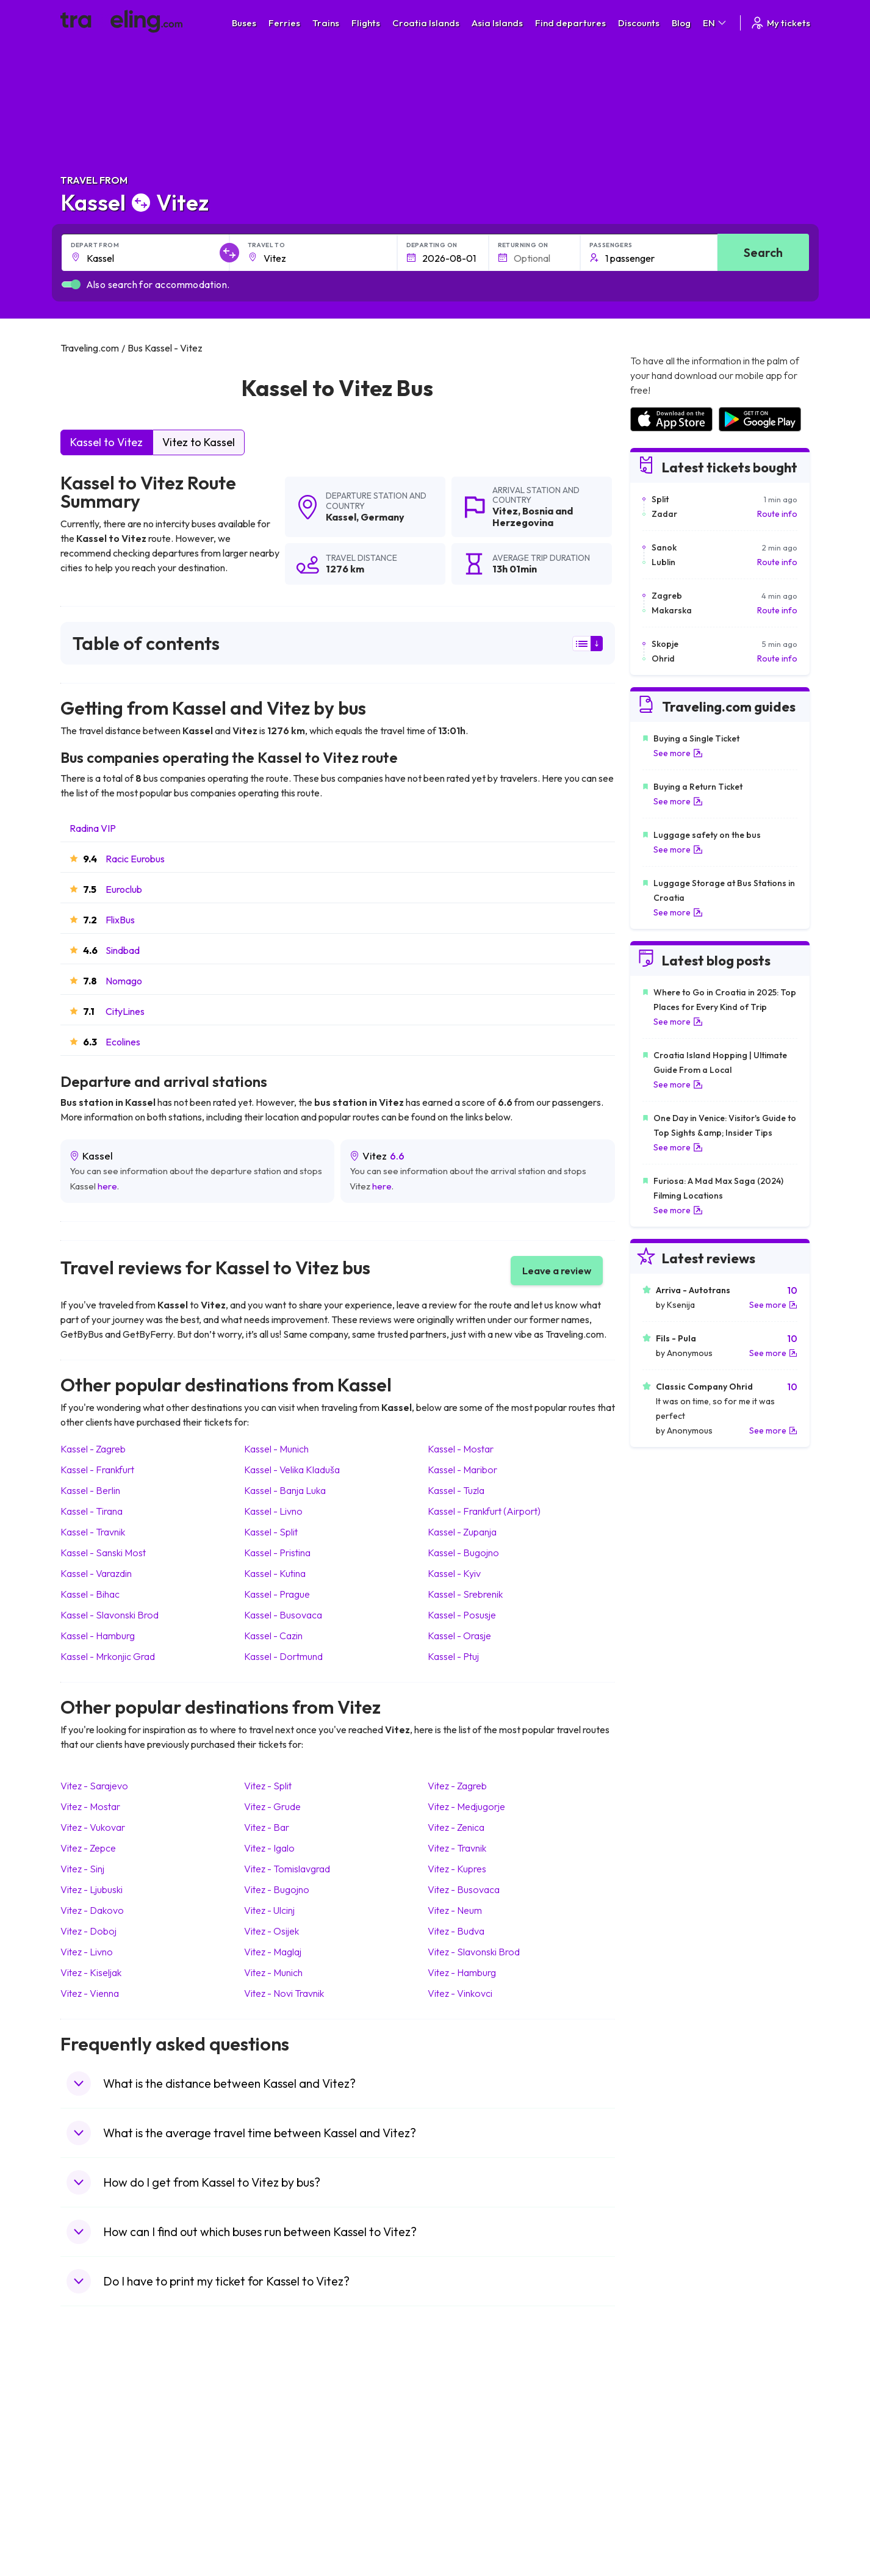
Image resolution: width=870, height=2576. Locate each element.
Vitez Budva (456, 1931)
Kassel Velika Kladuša (292, 1469)
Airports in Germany (667, 2485)
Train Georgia (468, 2447)
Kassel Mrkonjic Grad (107, 1656)
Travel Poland (93, 2498)
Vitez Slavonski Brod (474, 1952)
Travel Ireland (93, 2524)
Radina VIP (93, 828)
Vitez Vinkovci (460, 1993)
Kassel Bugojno (463, 1552)
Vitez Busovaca (464, 1889)
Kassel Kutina (275, 1573)
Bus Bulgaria (277, 2421)
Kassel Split (271, 1532)
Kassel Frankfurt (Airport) (484, 1511)
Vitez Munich (273, 1972)
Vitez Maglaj (272, 1952)
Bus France (275, 2472)
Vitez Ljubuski (91, 1889)
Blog (681, 23)
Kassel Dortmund (283, 1656)
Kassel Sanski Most (103, 1552)
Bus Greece (276, 2460)
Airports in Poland (663, 2511)
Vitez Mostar (90, 1806)
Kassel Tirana (91, 1511)
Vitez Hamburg (462, 1972)
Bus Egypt (273, 2485)
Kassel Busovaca (283, 1615)
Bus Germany (280, 2434)
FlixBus (120, 920)
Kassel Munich (276, 1449)
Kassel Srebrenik (465, 1594)
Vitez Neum (455, 1910)
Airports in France (663, 2421)
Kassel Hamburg (97, 1635)
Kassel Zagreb (93, 1449)
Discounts (639, 23)
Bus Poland (275, 2498)
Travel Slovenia (96, 2511)
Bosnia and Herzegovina (532, 517)
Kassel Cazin (273, 1635)
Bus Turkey (275, 2524)
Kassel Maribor (462, 1469)
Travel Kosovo (95, 2536)
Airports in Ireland (663, 2434)
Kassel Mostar (461, 1449)
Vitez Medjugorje (466, 1806)
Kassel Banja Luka (285, 1490)
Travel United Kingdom (110, 2408)
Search (763, 252)
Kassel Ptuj (453, 1656)
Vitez (505, 511)
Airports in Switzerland (672, 2460)
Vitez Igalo (269, 1848)
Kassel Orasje (459, 1635)
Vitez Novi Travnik (284, 1993)
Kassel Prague (277, 1594)
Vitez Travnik (457, 1848)
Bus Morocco (279, 2408)
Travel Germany (98, 2460)
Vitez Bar (266, 1827)
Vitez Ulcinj (269, 1910)
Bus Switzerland (284, 2511)
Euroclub (124, 889)
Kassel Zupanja (462, 1532)
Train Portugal (468, 2408)
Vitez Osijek (271, 1931)
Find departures (570, 23)
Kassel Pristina (277, 1552)
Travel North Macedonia (113, 2421)
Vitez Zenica (456, 1827)
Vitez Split (268, 1786)
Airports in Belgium (664, 2524)
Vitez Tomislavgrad (287, 1869)
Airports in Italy (657, 2472)
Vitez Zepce (88, 1848)
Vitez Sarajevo (94, 1786)
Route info (777, 513)
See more (678, 753)
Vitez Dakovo (92, 1910)
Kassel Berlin (90, 1490)
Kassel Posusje (462, 1615)
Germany (382, 517)
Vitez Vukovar (92, 1827)
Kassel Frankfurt (97, 1469)
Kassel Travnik (92, 1532)
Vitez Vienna (89, 1993)
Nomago (124, 981)
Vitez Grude (272, 1806)
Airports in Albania (664, 2498)
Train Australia (469, 2460)
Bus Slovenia (278, 2447)
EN (715, 23)
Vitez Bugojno (276, 1889)
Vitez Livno (86, 1952)
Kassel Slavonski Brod (109, 1615)
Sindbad (123, 950)
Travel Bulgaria (95, 2434)
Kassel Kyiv (454, 1573)
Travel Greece (94, 2447)
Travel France (93, 2485)
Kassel (341, 517)
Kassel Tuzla (456, 1490)
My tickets (780, 23)
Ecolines (123, 1042)
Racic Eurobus (135, 859)
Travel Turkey (93, 2472)
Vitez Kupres (457, 1869)
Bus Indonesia (280, 2536)
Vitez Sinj (82, 1869)
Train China (463, 2434)
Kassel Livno (273, 1511)
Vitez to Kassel (198, 442)
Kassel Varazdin (96, 1573)
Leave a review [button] (556, 1271)
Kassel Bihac (90, 1594)
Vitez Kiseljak (90, 1972)
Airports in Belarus (664, 2447)
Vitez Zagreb (457, 1786)
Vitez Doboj (88, 1931)
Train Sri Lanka (469, 2421)
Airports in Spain (660, 2408)
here (107, 1186)
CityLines (125, 1011)
